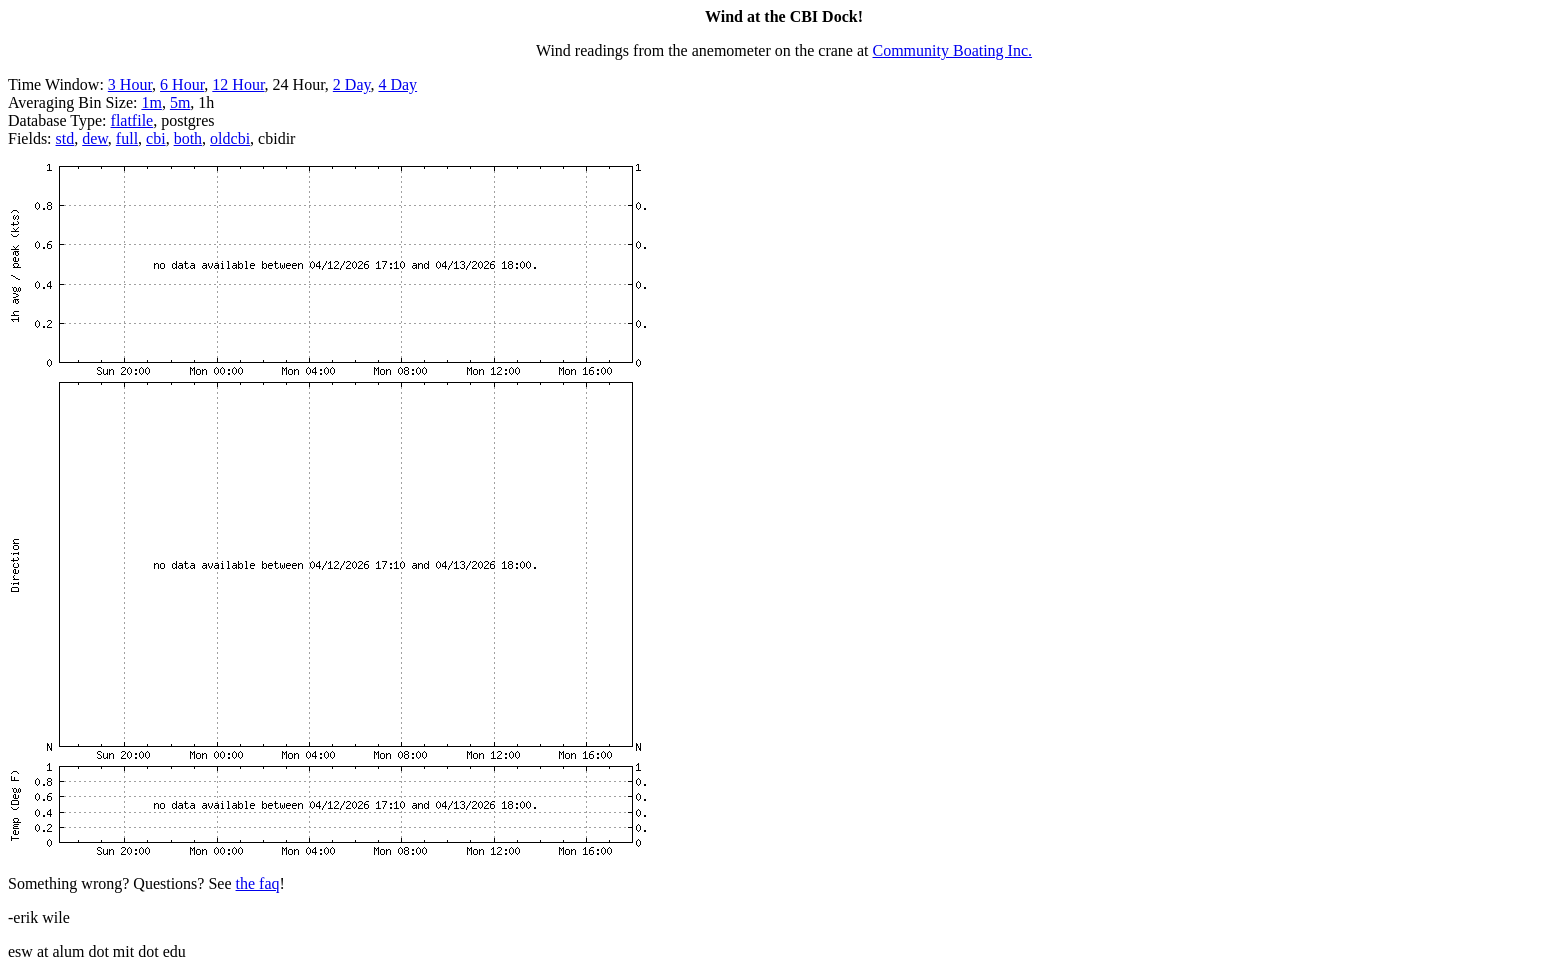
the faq (258, 883)
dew (95, 138)
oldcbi (230, 138)
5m (180, 102)
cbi (156, 138)
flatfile (132, 120)
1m (151, 102)
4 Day (397, 84)
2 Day (352, 84)
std (65, 138)
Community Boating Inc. (953, 50)
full (127, 138)
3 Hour (130, 84)
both (188, 138)
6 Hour (182, 84)
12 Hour (238, 84)
